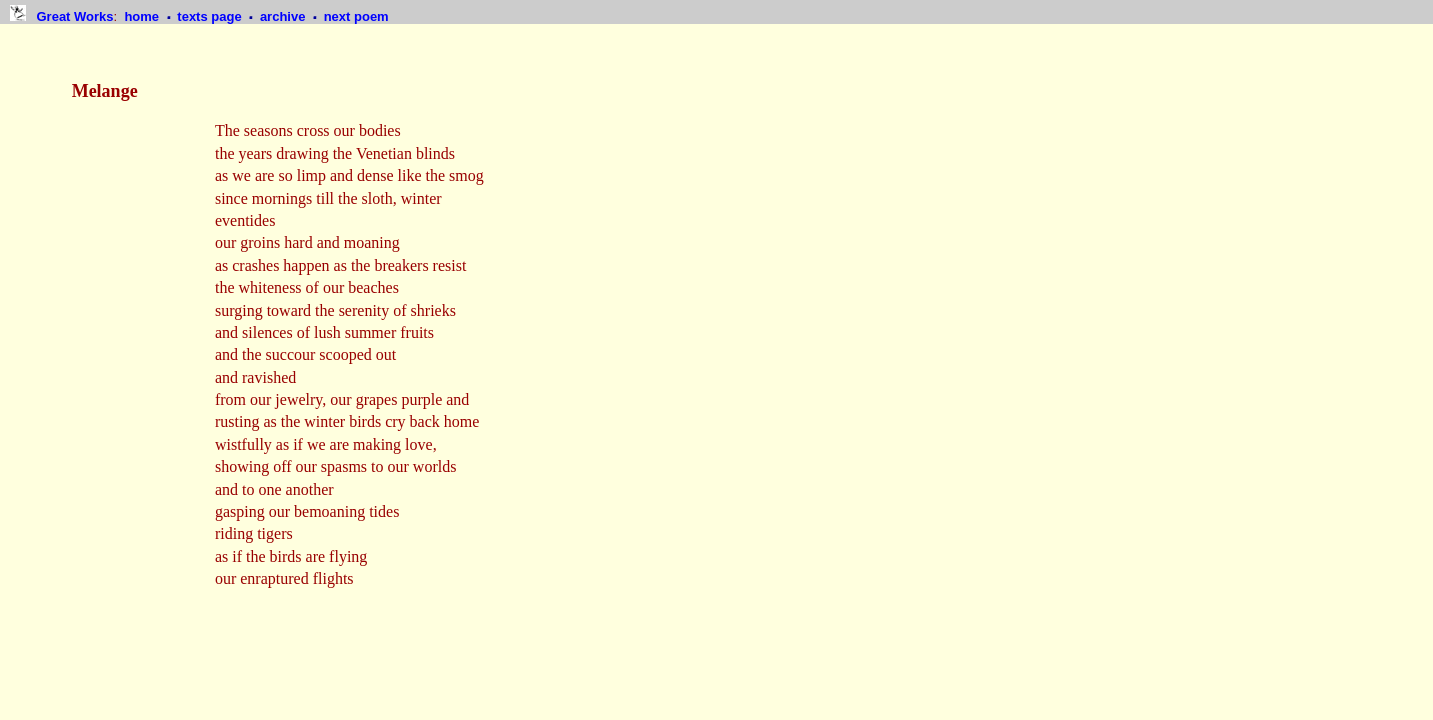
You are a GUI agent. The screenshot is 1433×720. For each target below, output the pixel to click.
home (143, 16)
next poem (356, 16)
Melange (105, 91)
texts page (211, 16)
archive (284, 16)
